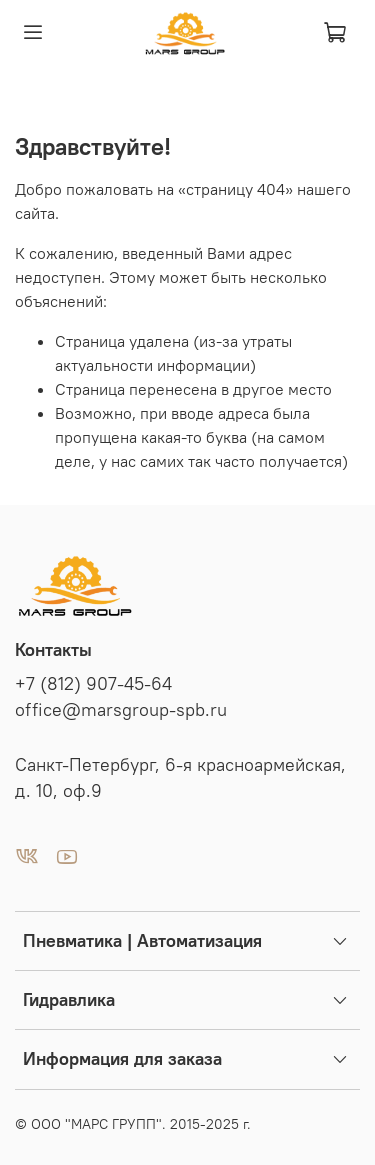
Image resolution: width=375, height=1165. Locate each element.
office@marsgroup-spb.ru (121, 710)
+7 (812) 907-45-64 (93, 684)
